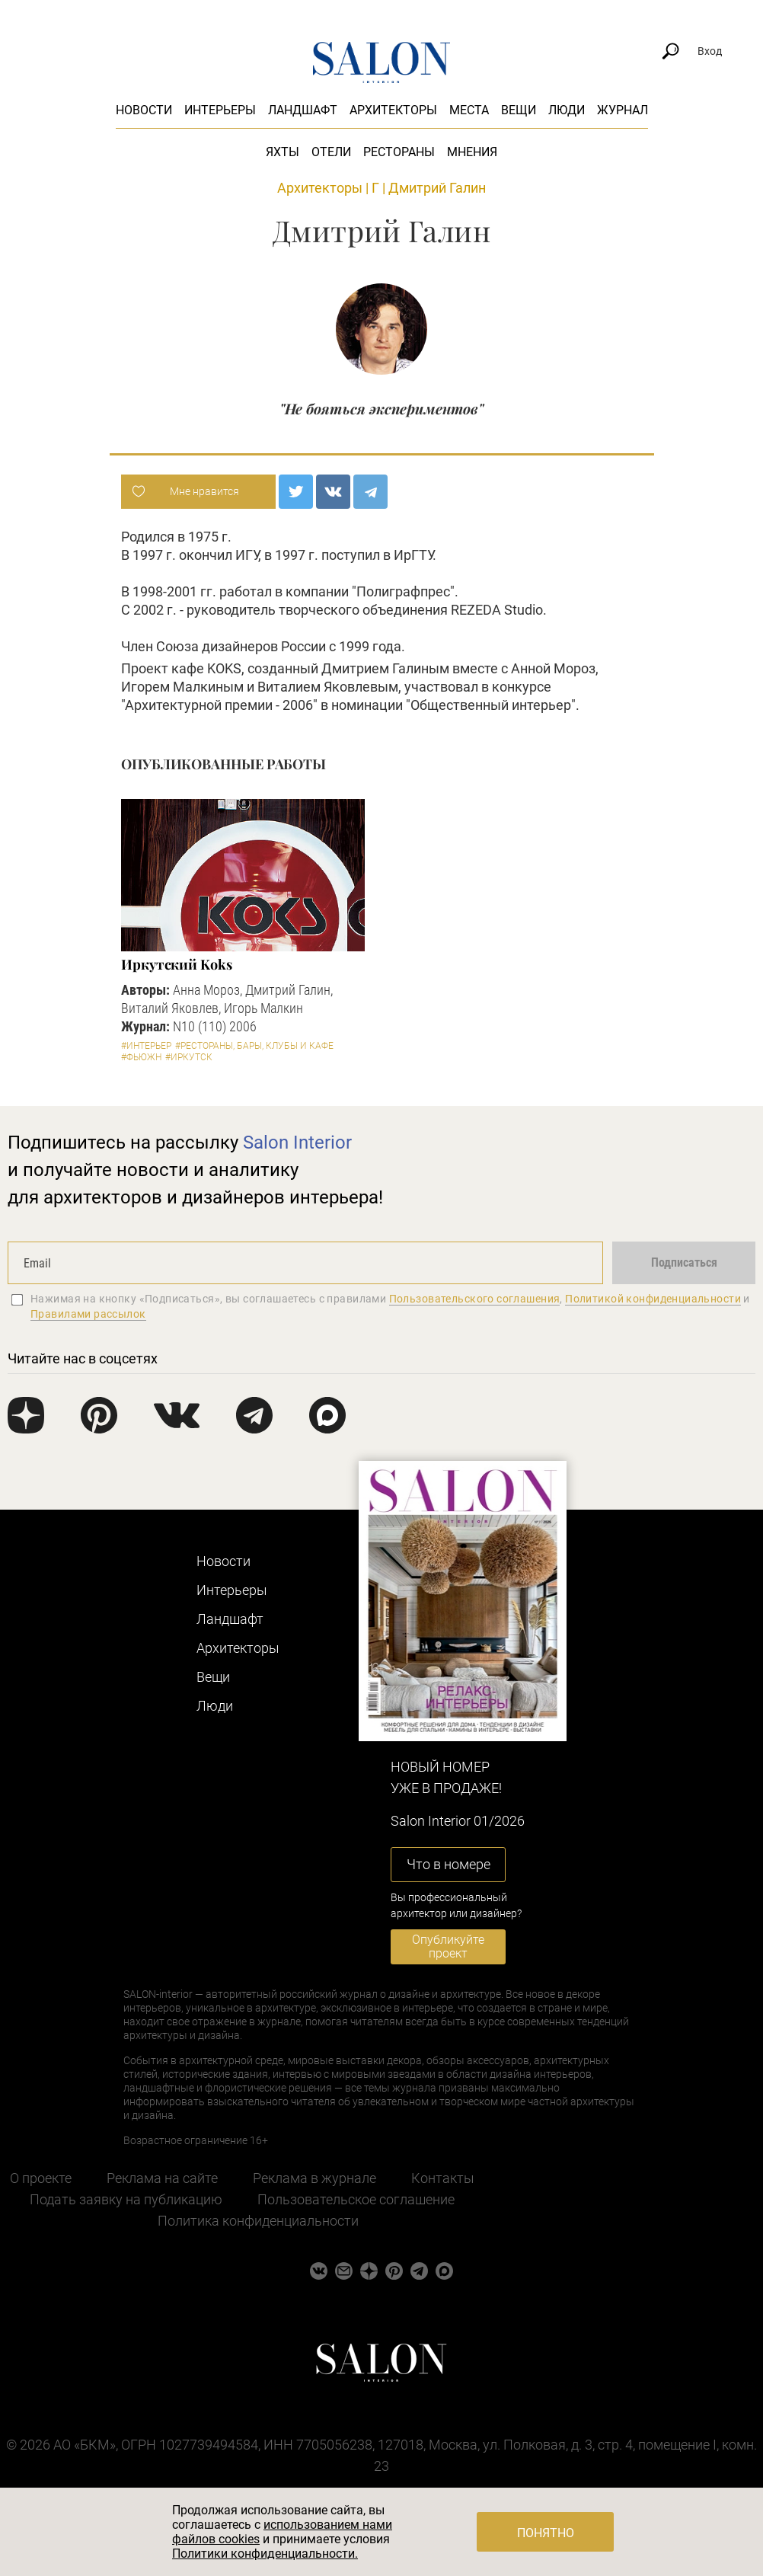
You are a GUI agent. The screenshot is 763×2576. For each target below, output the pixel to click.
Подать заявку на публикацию (126, 2199)
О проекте (41, 2178)
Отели (331, 152)
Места (469, 110)
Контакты (442, 2178)
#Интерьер (146, 1045)
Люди (566, 110)
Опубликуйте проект (448, 1946)
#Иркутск (188, 1057)
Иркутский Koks (176, 964)
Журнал (622, 110)
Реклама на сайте (162, 2178)
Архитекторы (393, 110)
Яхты (282, 152)
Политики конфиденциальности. (265, 2553)
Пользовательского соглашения (474, 1299)
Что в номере (448, 1864)
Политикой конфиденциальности (653, 1299)
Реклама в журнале (314, 2178)
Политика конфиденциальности (258, 2221)
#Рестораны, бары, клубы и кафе (254, 1045)
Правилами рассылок (88, 1314)
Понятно (545, 2533)
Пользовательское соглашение (356, 2199)
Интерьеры (220, 110)
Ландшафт (302, 110)
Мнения (472, 152)
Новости (144, 110)
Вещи (518, 110)
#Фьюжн (141, 1057)
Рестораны (399, 152)
